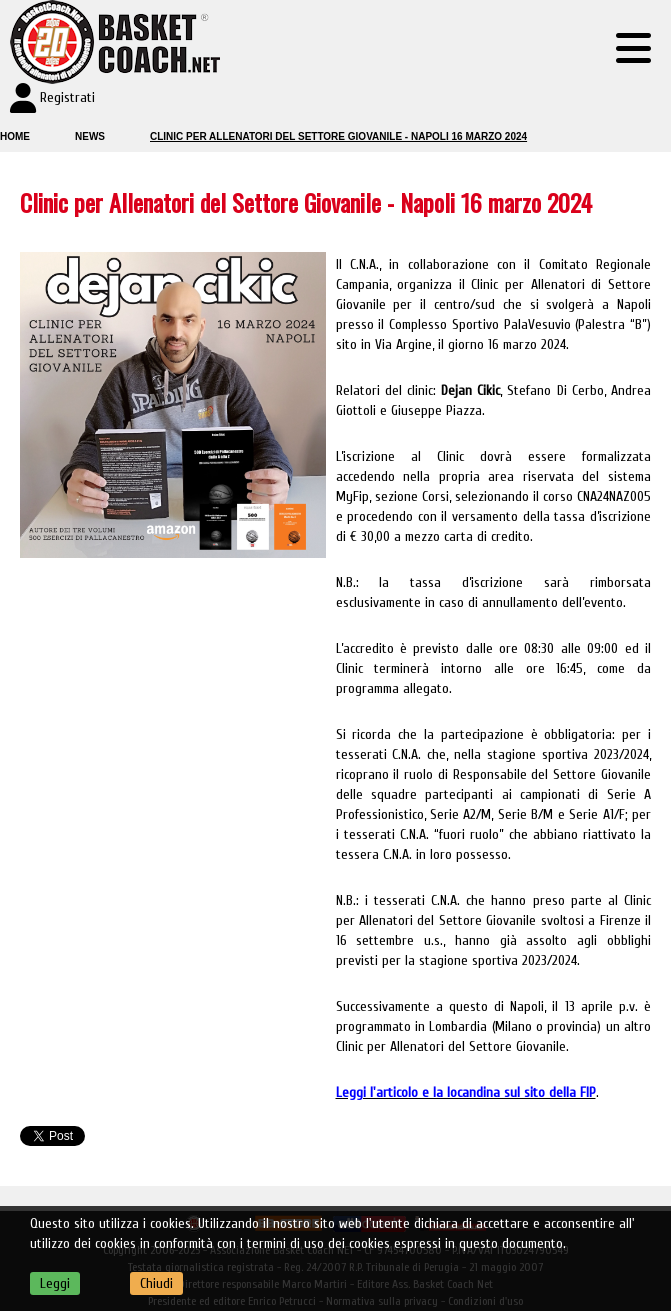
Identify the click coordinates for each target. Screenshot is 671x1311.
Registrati (67, 97)
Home (15, 136)
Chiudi (156, 1283)
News (90, 136)
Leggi (55, 1283)
